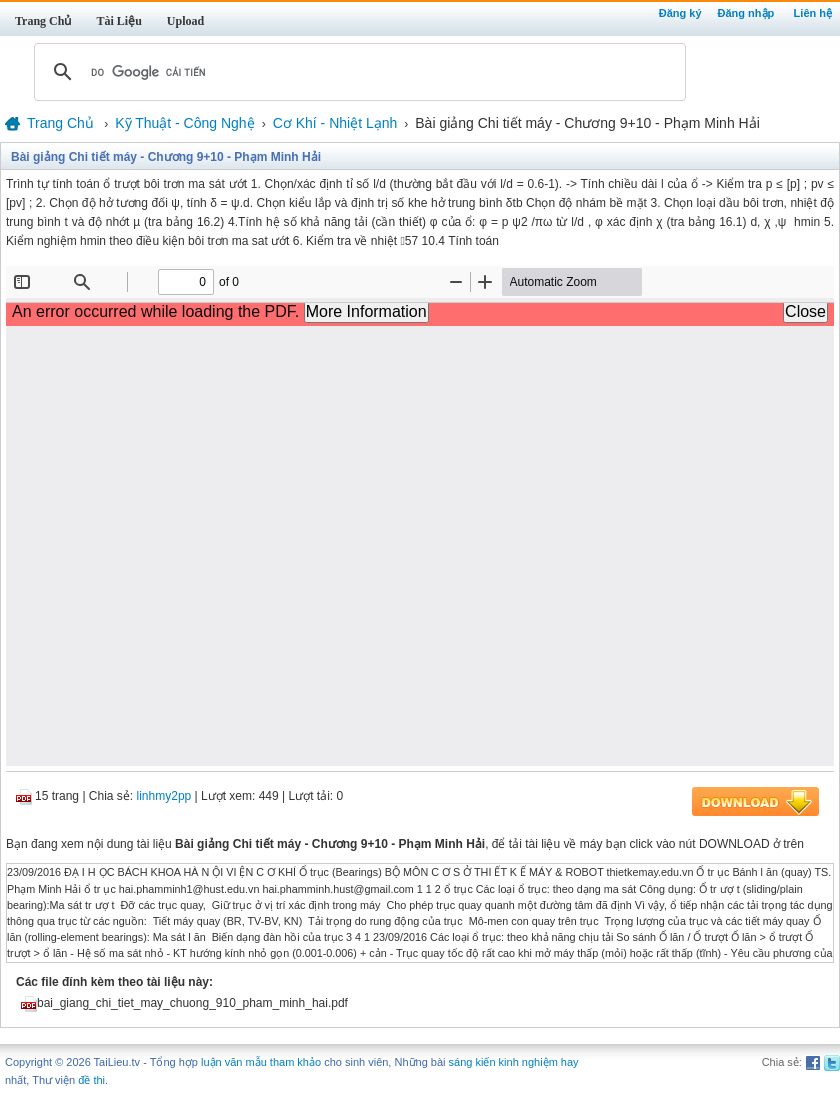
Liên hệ (813, 13)
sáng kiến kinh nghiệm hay (514, 1062)
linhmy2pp (164, 796)
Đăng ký (680, 13)
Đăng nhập (746, 13)
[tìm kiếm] (357, 72)
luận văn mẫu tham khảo (261, 1062)
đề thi (91, 1080)
